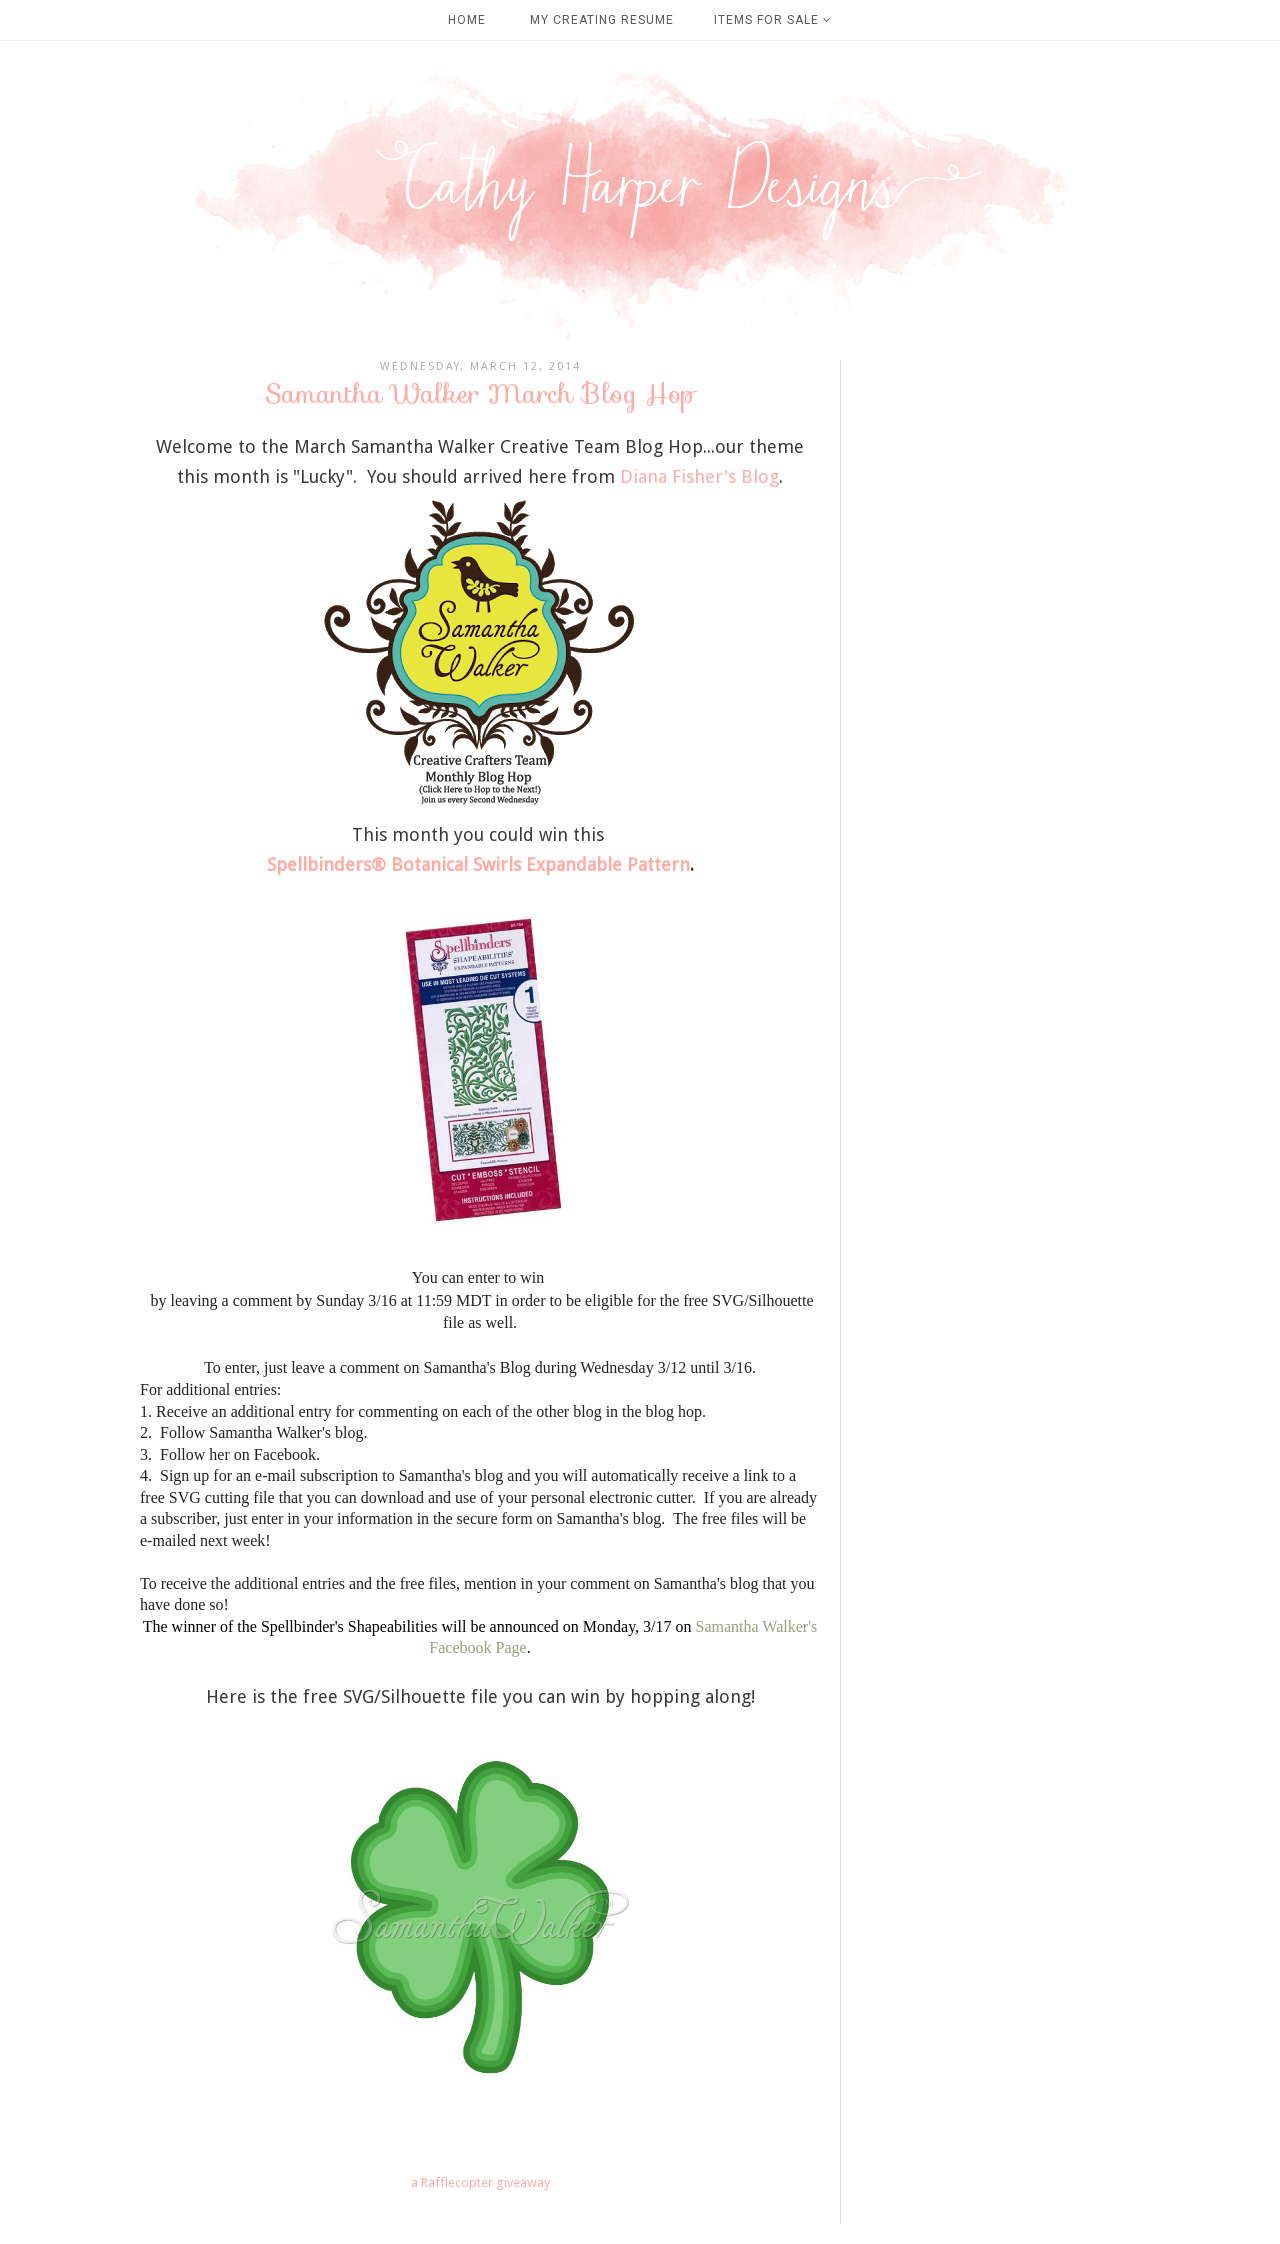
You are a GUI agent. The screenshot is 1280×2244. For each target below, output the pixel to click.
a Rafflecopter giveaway (480, 2182)
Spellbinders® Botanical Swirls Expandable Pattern (478, 864)
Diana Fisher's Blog (699, 476)
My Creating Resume (602, 20)
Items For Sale (773, 20)
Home (467, 20)
